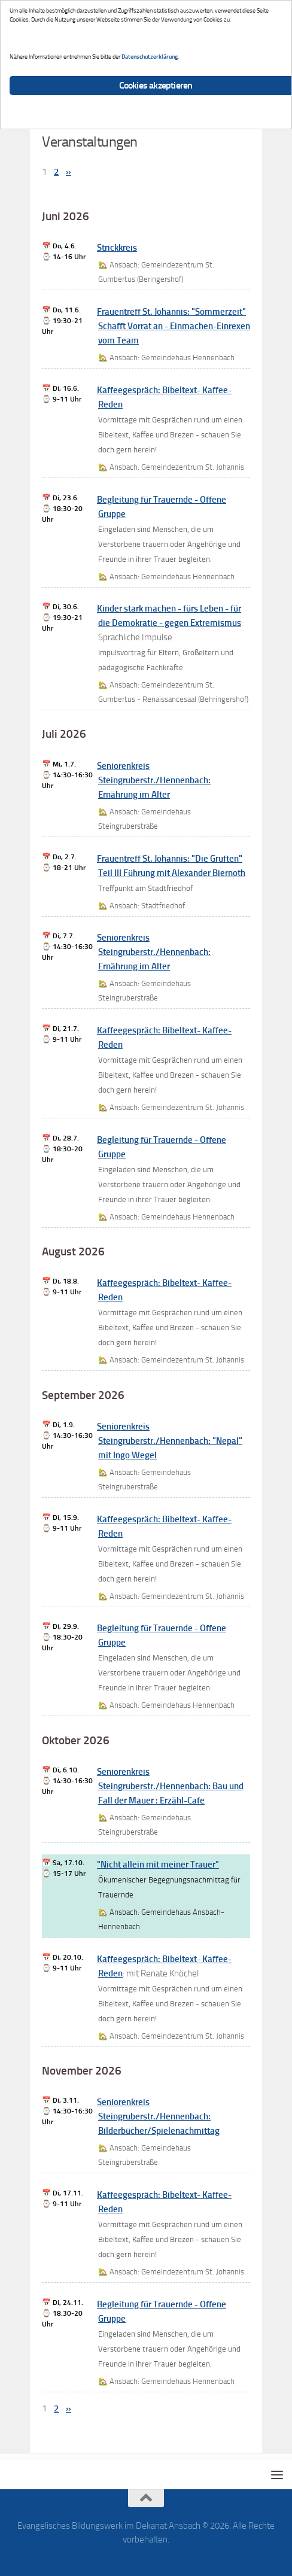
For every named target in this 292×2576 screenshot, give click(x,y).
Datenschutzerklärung (149, 56)
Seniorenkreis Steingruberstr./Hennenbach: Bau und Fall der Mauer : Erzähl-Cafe (170, 1786)
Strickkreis (117, 247)
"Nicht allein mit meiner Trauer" (158, 1864)
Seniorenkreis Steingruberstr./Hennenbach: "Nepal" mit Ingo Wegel (169, 1441)
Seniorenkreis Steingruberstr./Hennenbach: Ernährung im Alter (154, 780)
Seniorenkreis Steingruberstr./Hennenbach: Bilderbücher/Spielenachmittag (158, 2116)
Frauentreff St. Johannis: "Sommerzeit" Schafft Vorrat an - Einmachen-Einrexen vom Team (173, 326)
